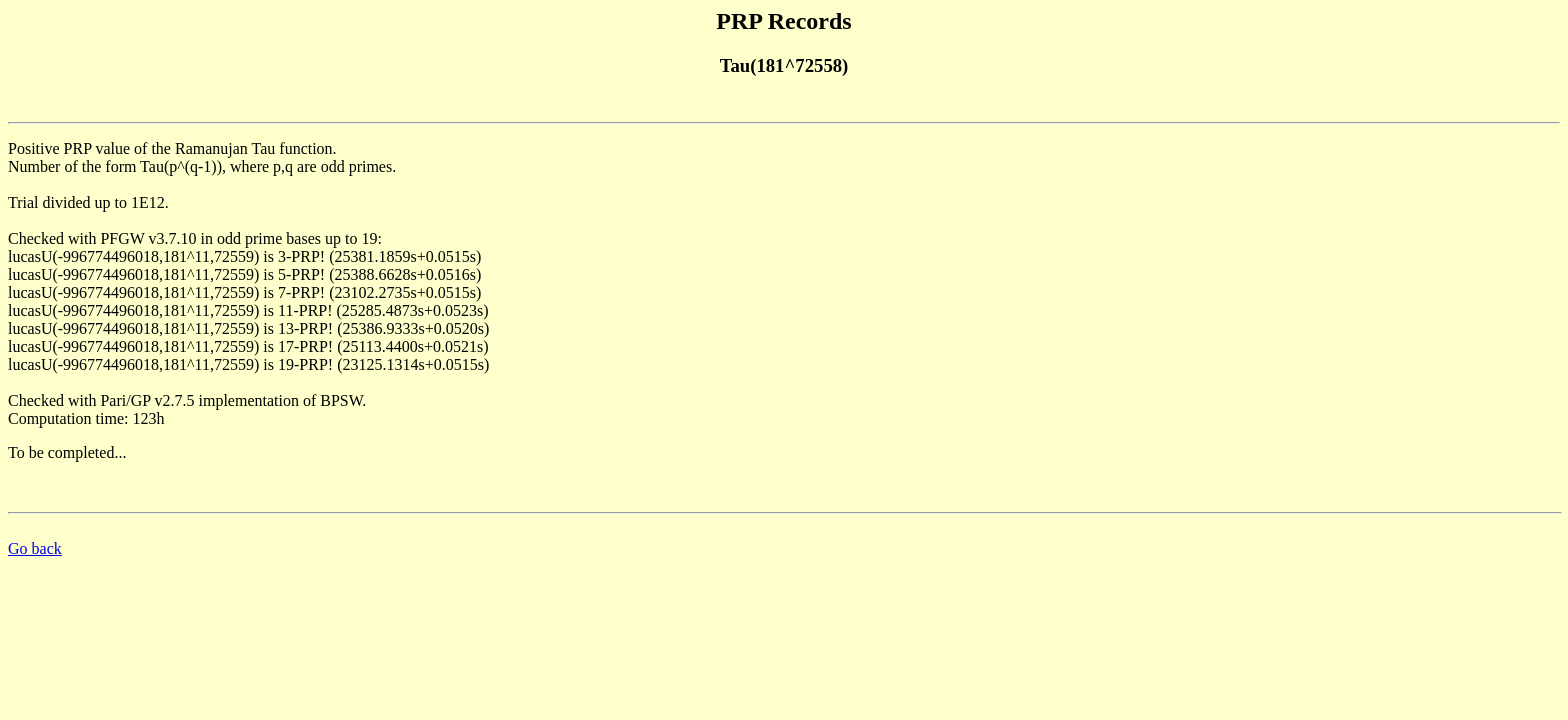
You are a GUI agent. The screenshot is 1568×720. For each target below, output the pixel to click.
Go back (35, 548)
